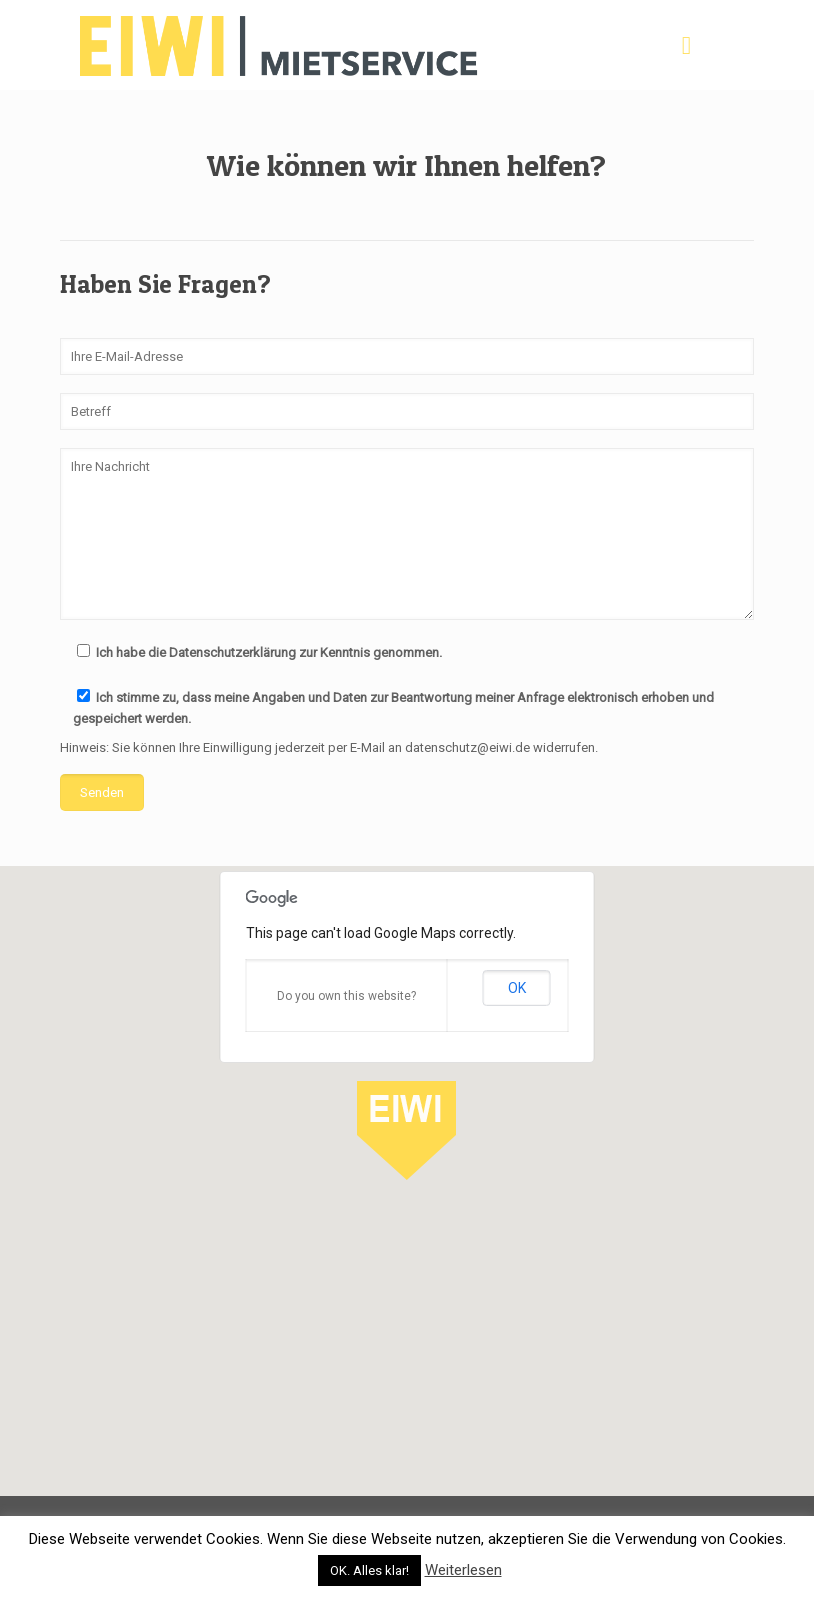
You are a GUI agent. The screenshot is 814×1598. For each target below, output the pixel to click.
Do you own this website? (346, 996)
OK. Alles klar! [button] (369, 1570)
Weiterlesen (463, 1570)
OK (517, 988)
